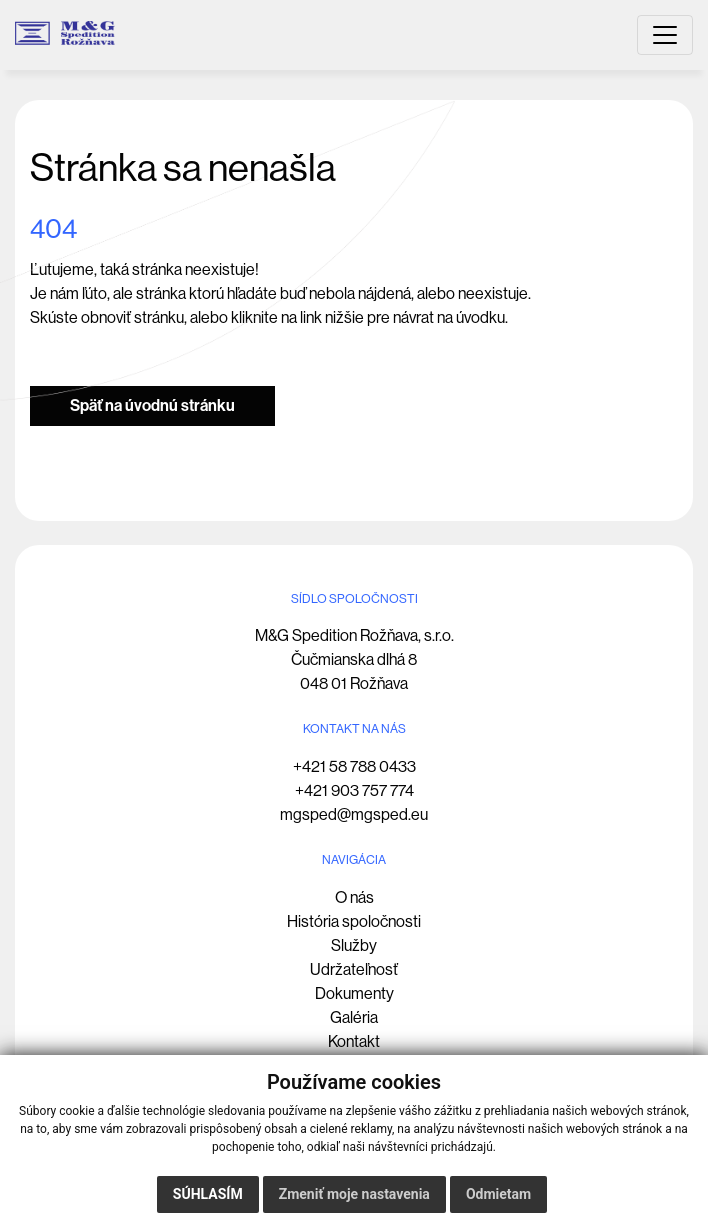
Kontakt (354, 1041)
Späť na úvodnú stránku (152, 405)
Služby (354, 945)
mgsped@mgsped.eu (354, 814)
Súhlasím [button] (208, 1194)
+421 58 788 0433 (354, 766)
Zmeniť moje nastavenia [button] (354, 1194)
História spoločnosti (354, 921)
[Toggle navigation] (665, 35)
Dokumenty (354, 993)
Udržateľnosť (354, 969)
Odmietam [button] (498, 1194)
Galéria (354, 1017)
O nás (354, 897)
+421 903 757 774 (354, 790)
